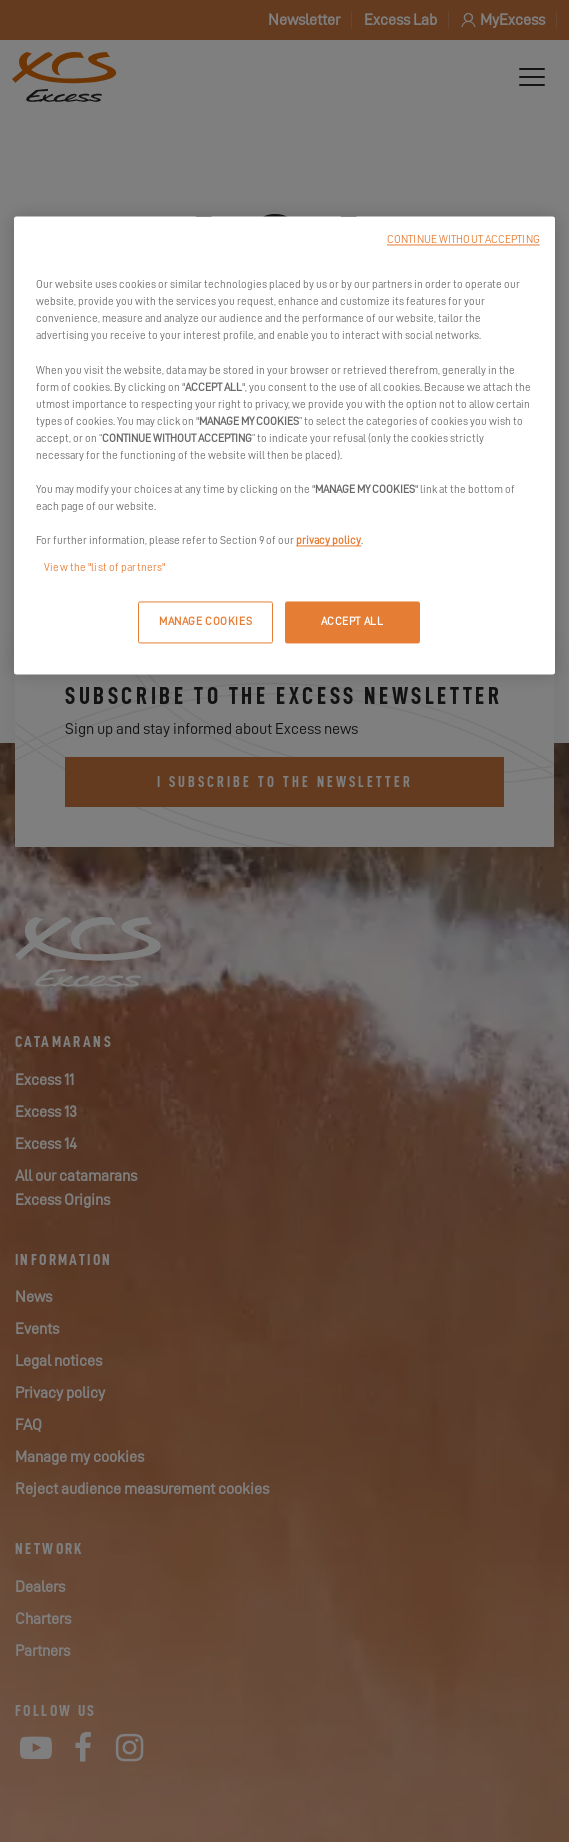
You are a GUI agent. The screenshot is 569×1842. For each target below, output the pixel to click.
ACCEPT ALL (352, 622)
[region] (284, 446)
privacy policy (328, 541)
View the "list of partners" (104, 568)
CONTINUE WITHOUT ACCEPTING (463, 240)
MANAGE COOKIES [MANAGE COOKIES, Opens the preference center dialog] (205, 622)
